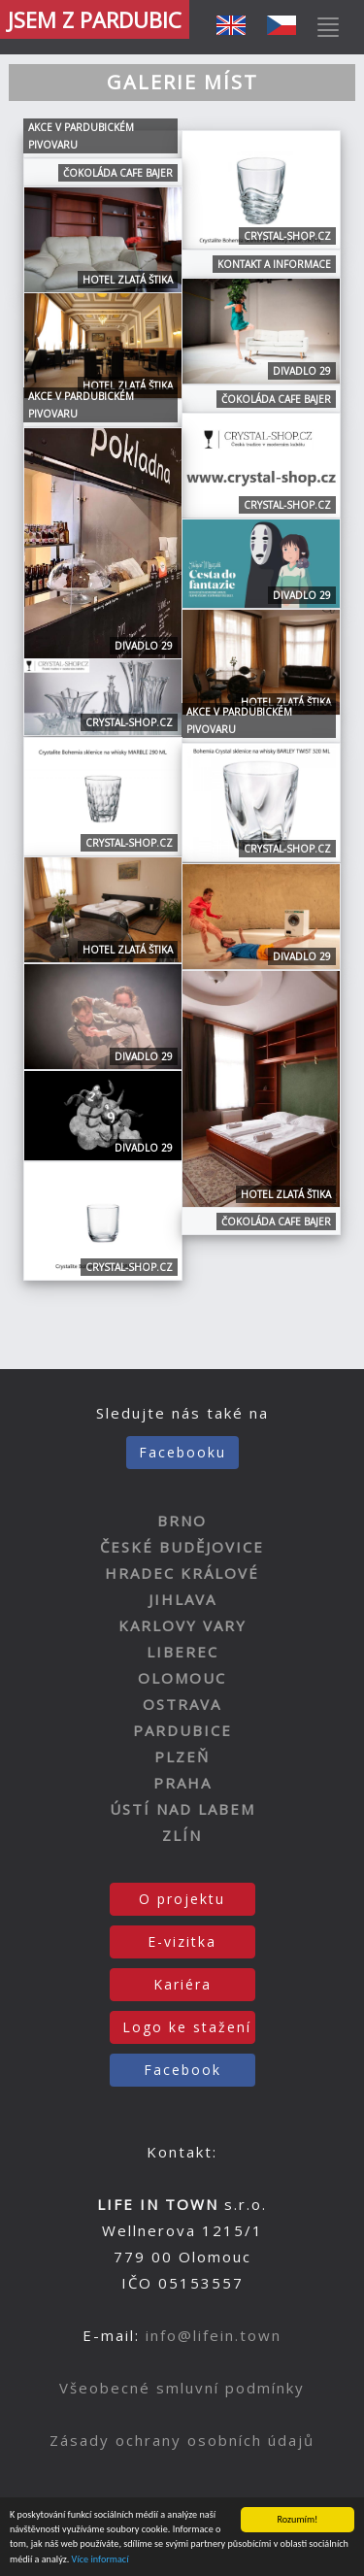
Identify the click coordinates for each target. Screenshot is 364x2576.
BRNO (182, 1520)
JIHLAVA (182, 1599)
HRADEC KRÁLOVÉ (182, 1573)
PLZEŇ (182, 1756)
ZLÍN (182, 1835)
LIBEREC (182, 1651)
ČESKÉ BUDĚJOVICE (182, 1546)
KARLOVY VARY (182, 1625)
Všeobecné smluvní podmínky (182, 2387)
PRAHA (182, 1782)
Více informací (100, 2560)
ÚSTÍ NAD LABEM (182, 1809)
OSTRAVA (182, 1704)
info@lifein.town (213, 2335)
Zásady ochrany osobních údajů (182, 2440)
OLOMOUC (182, 1678)
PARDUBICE (182, 1730)
